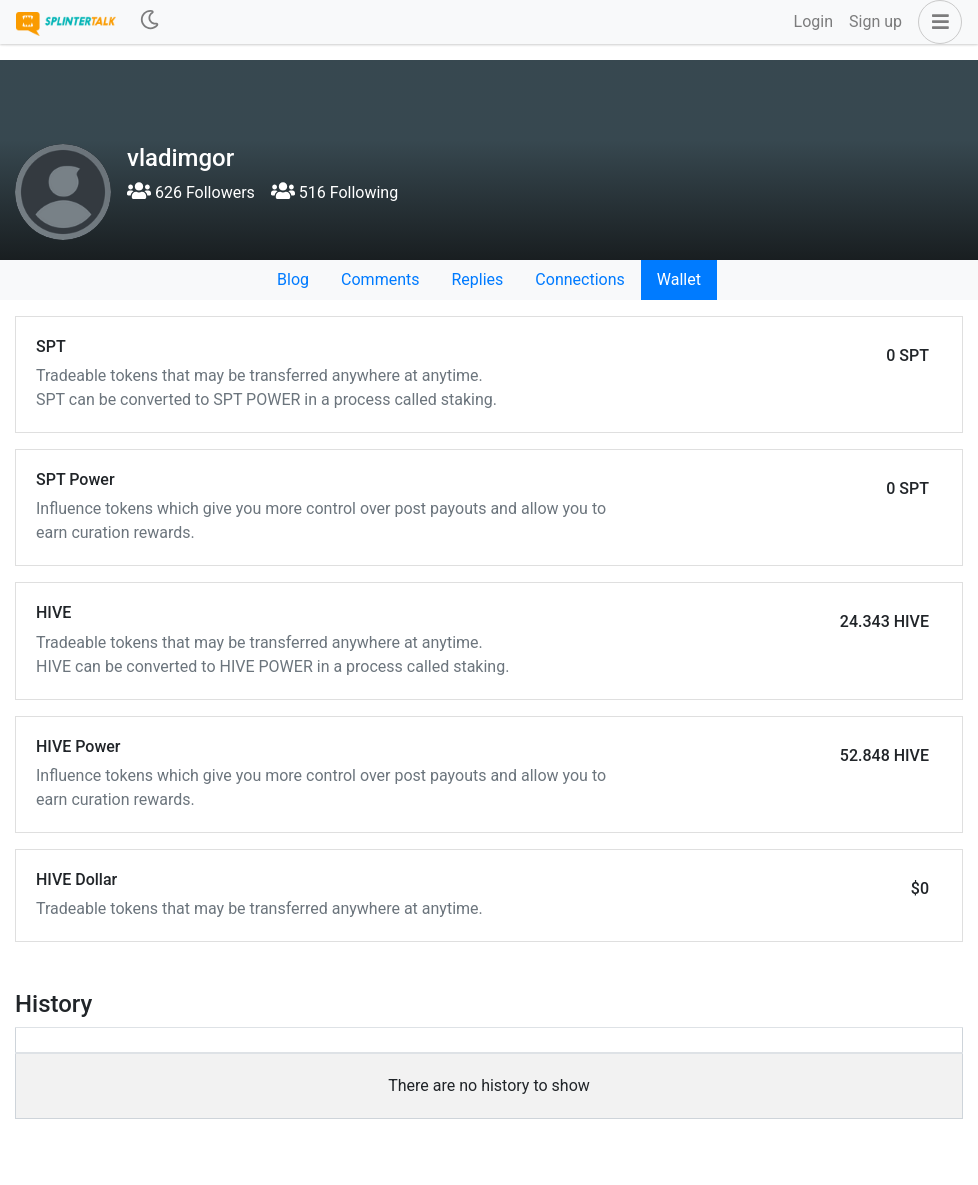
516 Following (334, 192)
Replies (477, 279)
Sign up (875, 21)
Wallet (679, 279)
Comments (380, 279)
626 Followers (191, 192)
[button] (936, 22)
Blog (293, 279)
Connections (579, 279)
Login (813, 21)
